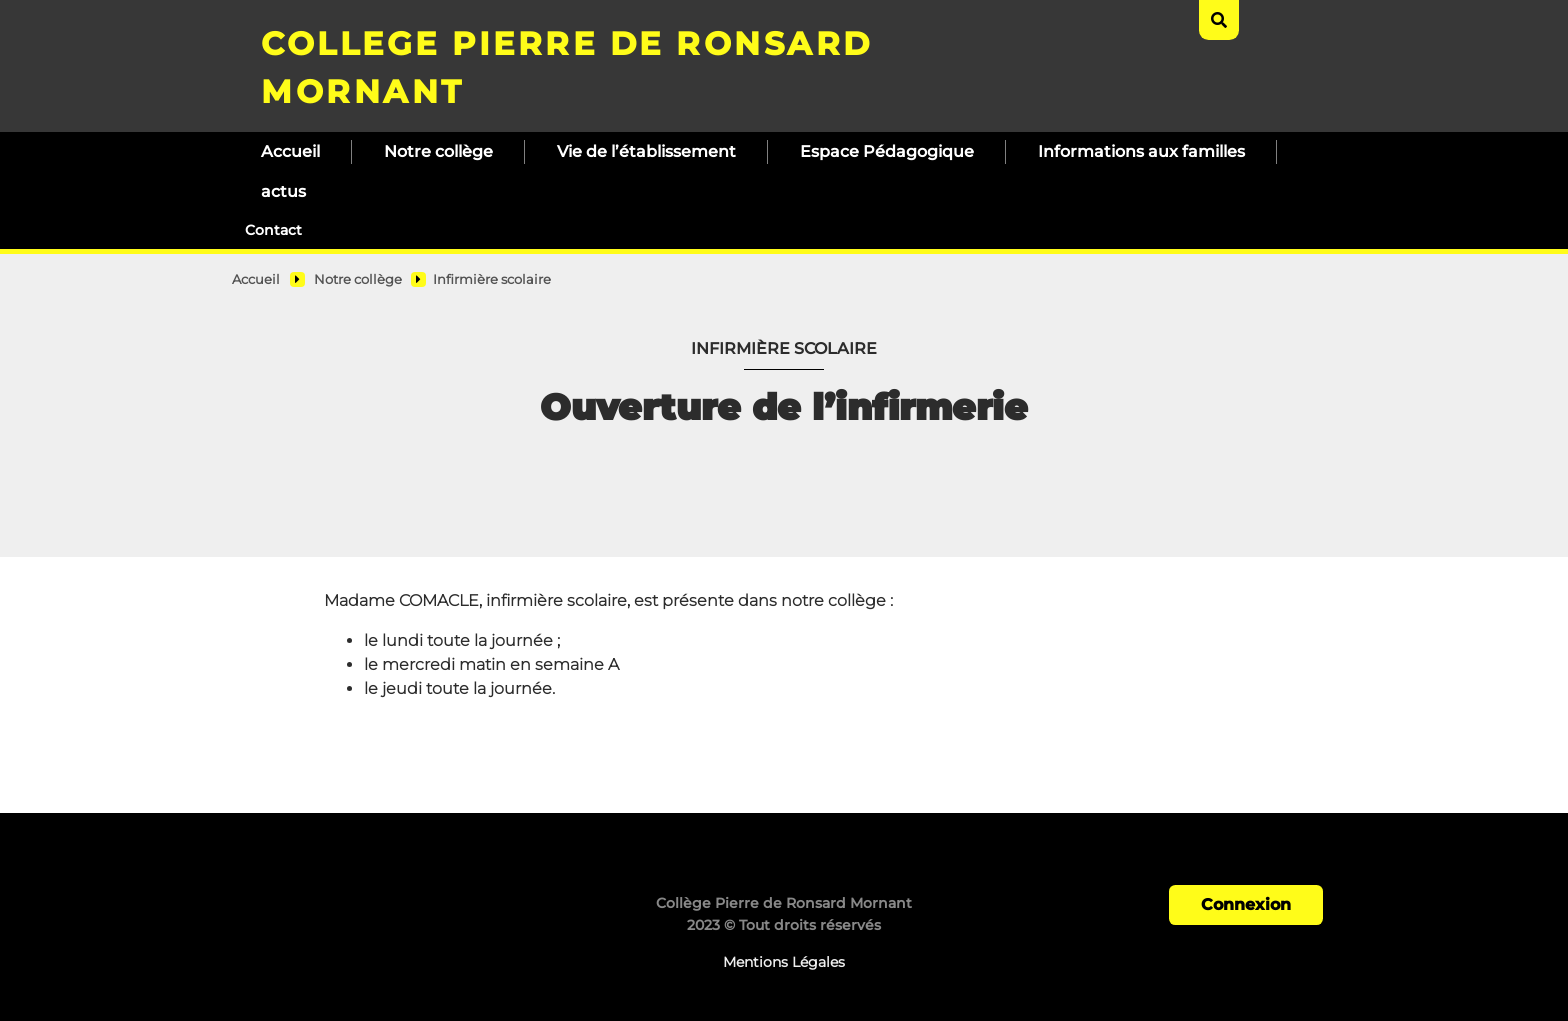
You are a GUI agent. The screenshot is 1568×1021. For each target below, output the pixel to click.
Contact (273, 230)
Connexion (1246, 904)
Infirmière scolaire (492, 279)
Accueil (290, 151)
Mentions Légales (784, 962)
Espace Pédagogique (887, 151)
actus (283, 191)
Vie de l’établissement (646, 151)
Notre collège (438, 151)
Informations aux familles (1141, 151)
